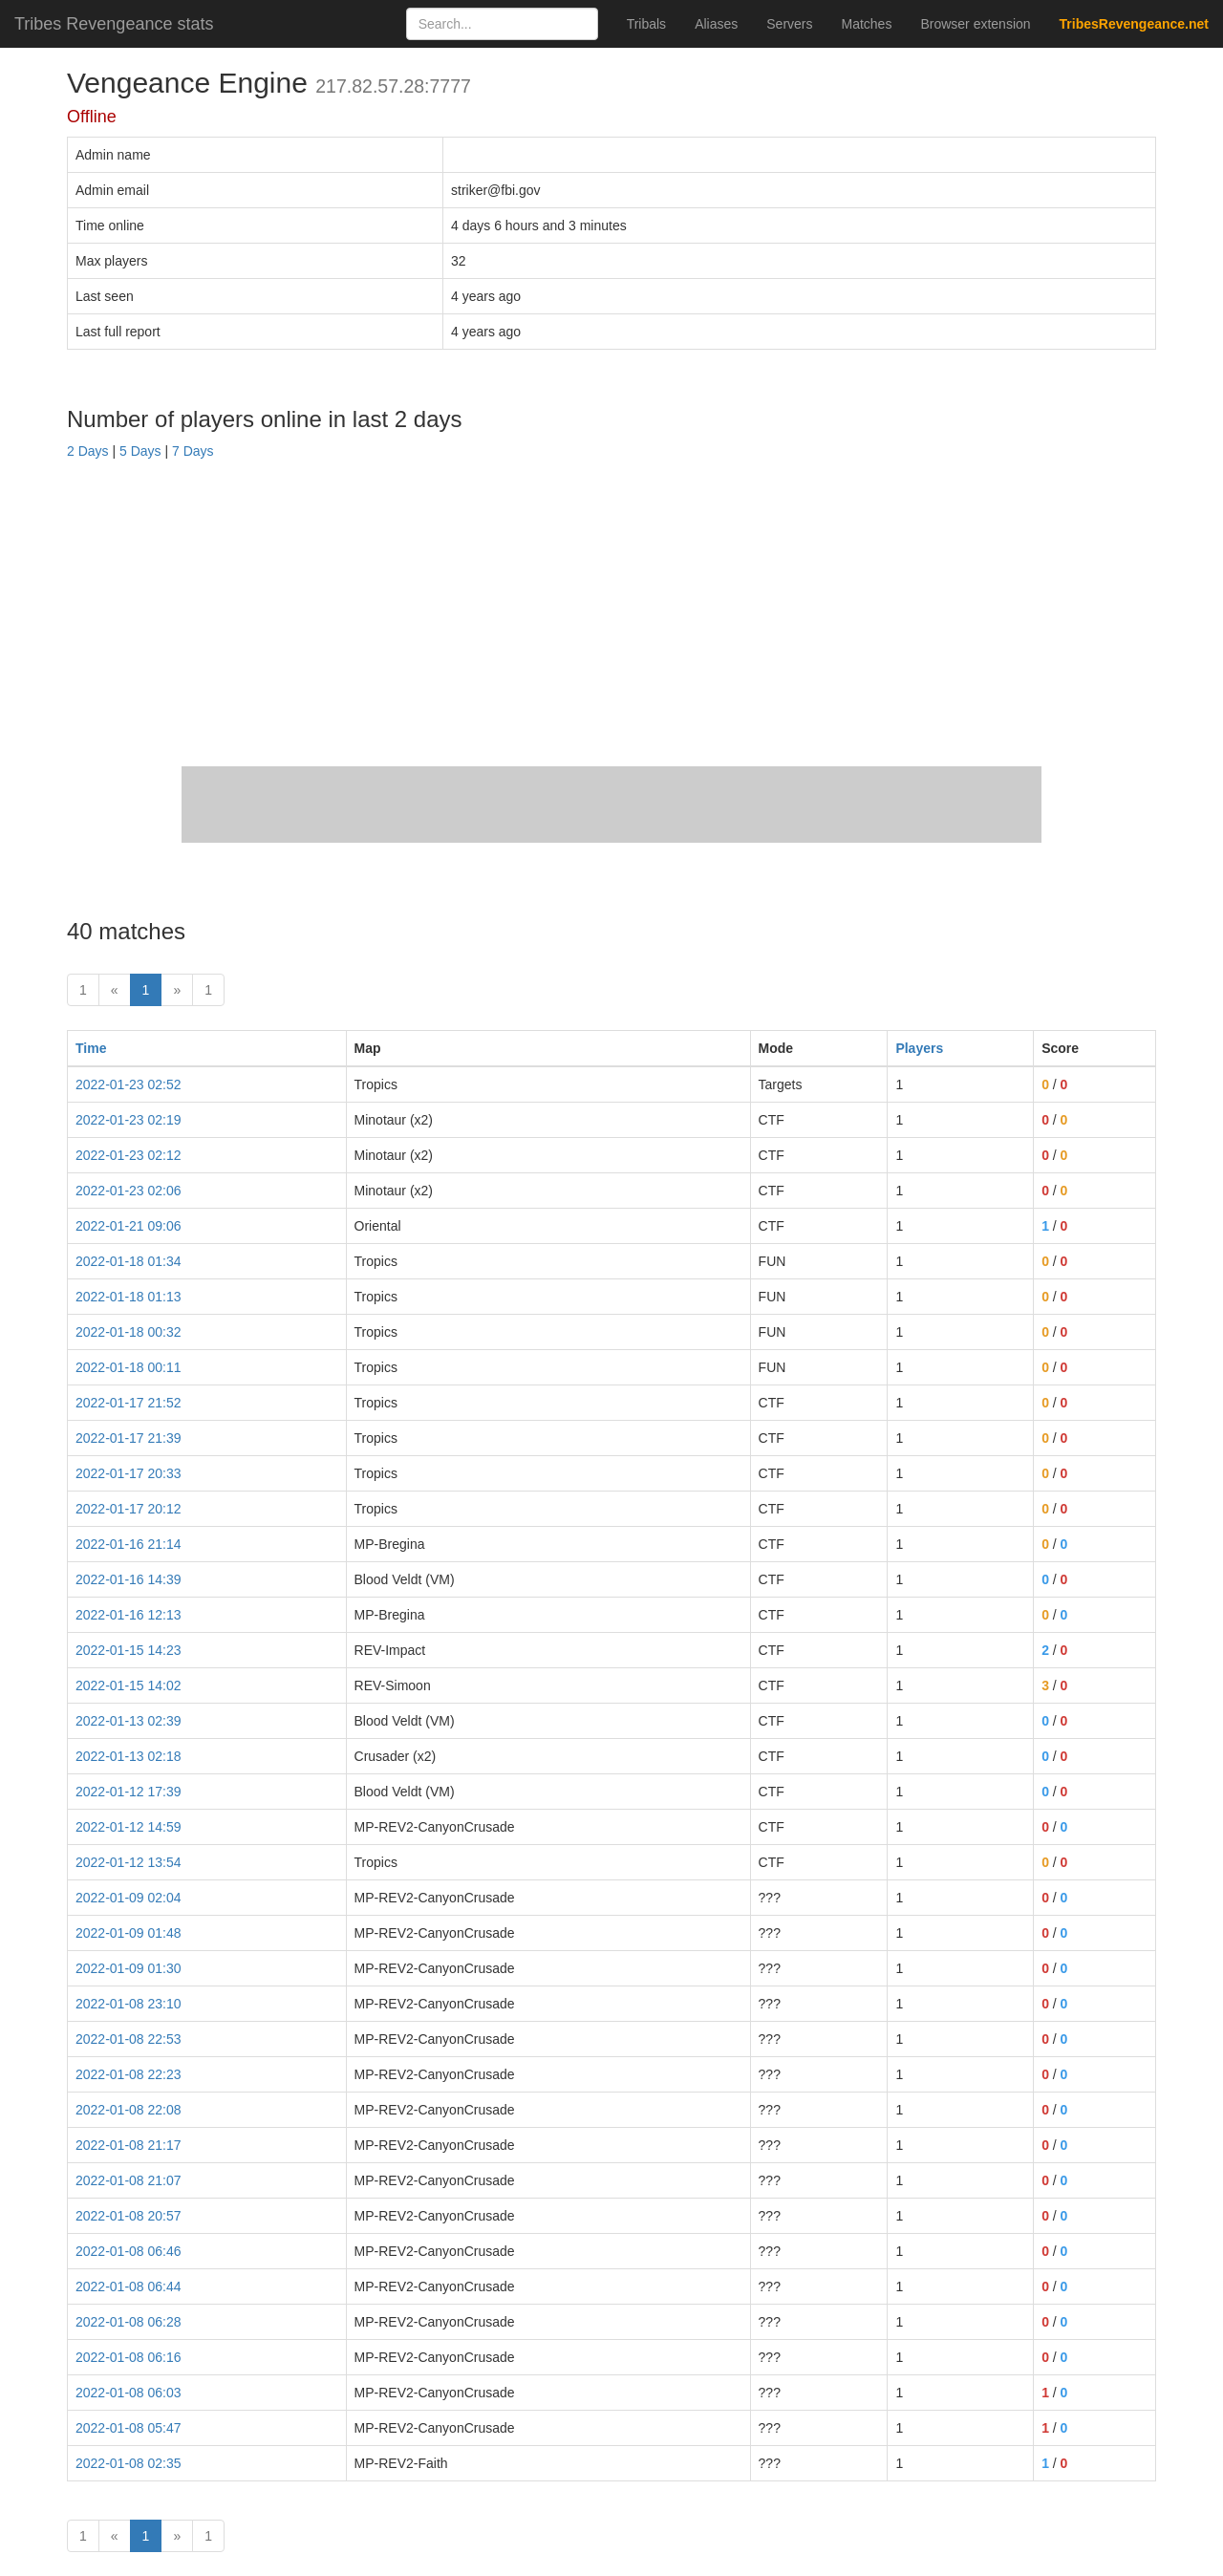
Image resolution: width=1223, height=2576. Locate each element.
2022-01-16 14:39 (128, 1579)
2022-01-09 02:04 (128, 1897)
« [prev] (114, 990)
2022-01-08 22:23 (128, 2074)
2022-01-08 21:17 (128, 2145)
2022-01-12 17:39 (128, 1791)
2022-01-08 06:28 (128, 2321)
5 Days (140, 451)
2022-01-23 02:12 (128, 1155)
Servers (789, 24)
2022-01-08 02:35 (128, 2463)
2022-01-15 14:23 (128, 1650)
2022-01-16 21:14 (128, 1544)
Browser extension (975, 24)
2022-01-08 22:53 (128, 2039)
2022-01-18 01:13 (128, 1296)
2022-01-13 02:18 (128, 1756)
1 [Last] (208, 990)
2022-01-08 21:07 (128, 2180)
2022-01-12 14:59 (128, 1827)
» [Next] (177, 990)
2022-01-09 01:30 (128, 1968)
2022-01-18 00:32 (128, 1332)
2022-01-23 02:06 (128, 1190)
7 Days (193, 451)
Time (90, 1048)
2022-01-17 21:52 (128, 1402)
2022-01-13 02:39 (128, 1720)
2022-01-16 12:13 (128, 1614)
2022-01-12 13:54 (128, 1862)
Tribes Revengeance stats (113, 23)
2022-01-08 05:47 (128, 2428)
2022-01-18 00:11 (128, 1367)
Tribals (647, 24)
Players (919, 1048)
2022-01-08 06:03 (128, 2392)
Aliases (716, 24)
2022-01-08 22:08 (128, 2109)
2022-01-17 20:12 (128, 1508)
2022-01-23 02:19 (128, 1119)
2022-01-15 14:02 (128, 1685)
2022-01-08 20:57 (128, 2215)
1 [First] (83, 990)
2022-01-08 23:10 (128, 2003)
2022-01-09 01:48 (128, 1933)
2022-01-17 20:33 (128, 1473)
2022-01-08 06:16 (128, 2357)
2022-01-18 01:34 (128, 1261)
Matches (867, 24)
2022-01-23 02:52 (128, 1084)
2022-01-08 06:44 (128, 2286)
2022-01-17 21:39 (128, 1438)
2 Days (88, 451)
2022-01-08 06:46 (128, 2251)
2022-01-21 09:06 (128, 1226)
